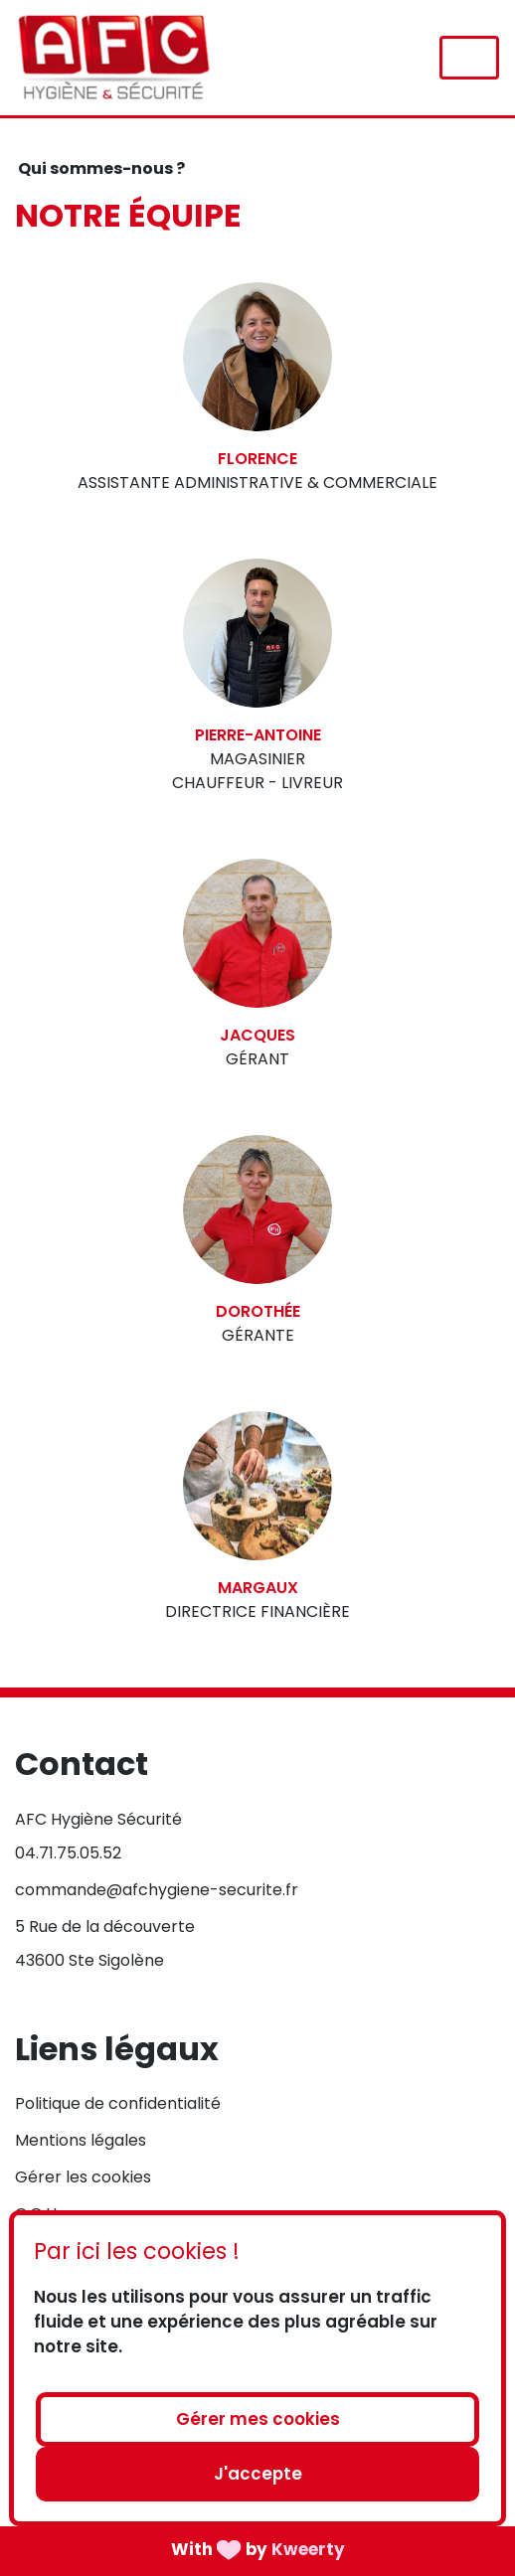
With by (258, 2548)
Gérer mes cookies (258, 2419)
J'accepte (258, 2474)
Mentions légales (80, 2140)
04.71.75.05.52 (68, 1853)
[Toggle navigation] (469, 58)
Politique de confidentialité (118, 2103)
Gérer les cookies (83, 2177)
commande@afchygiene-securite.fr (156, 1889)
